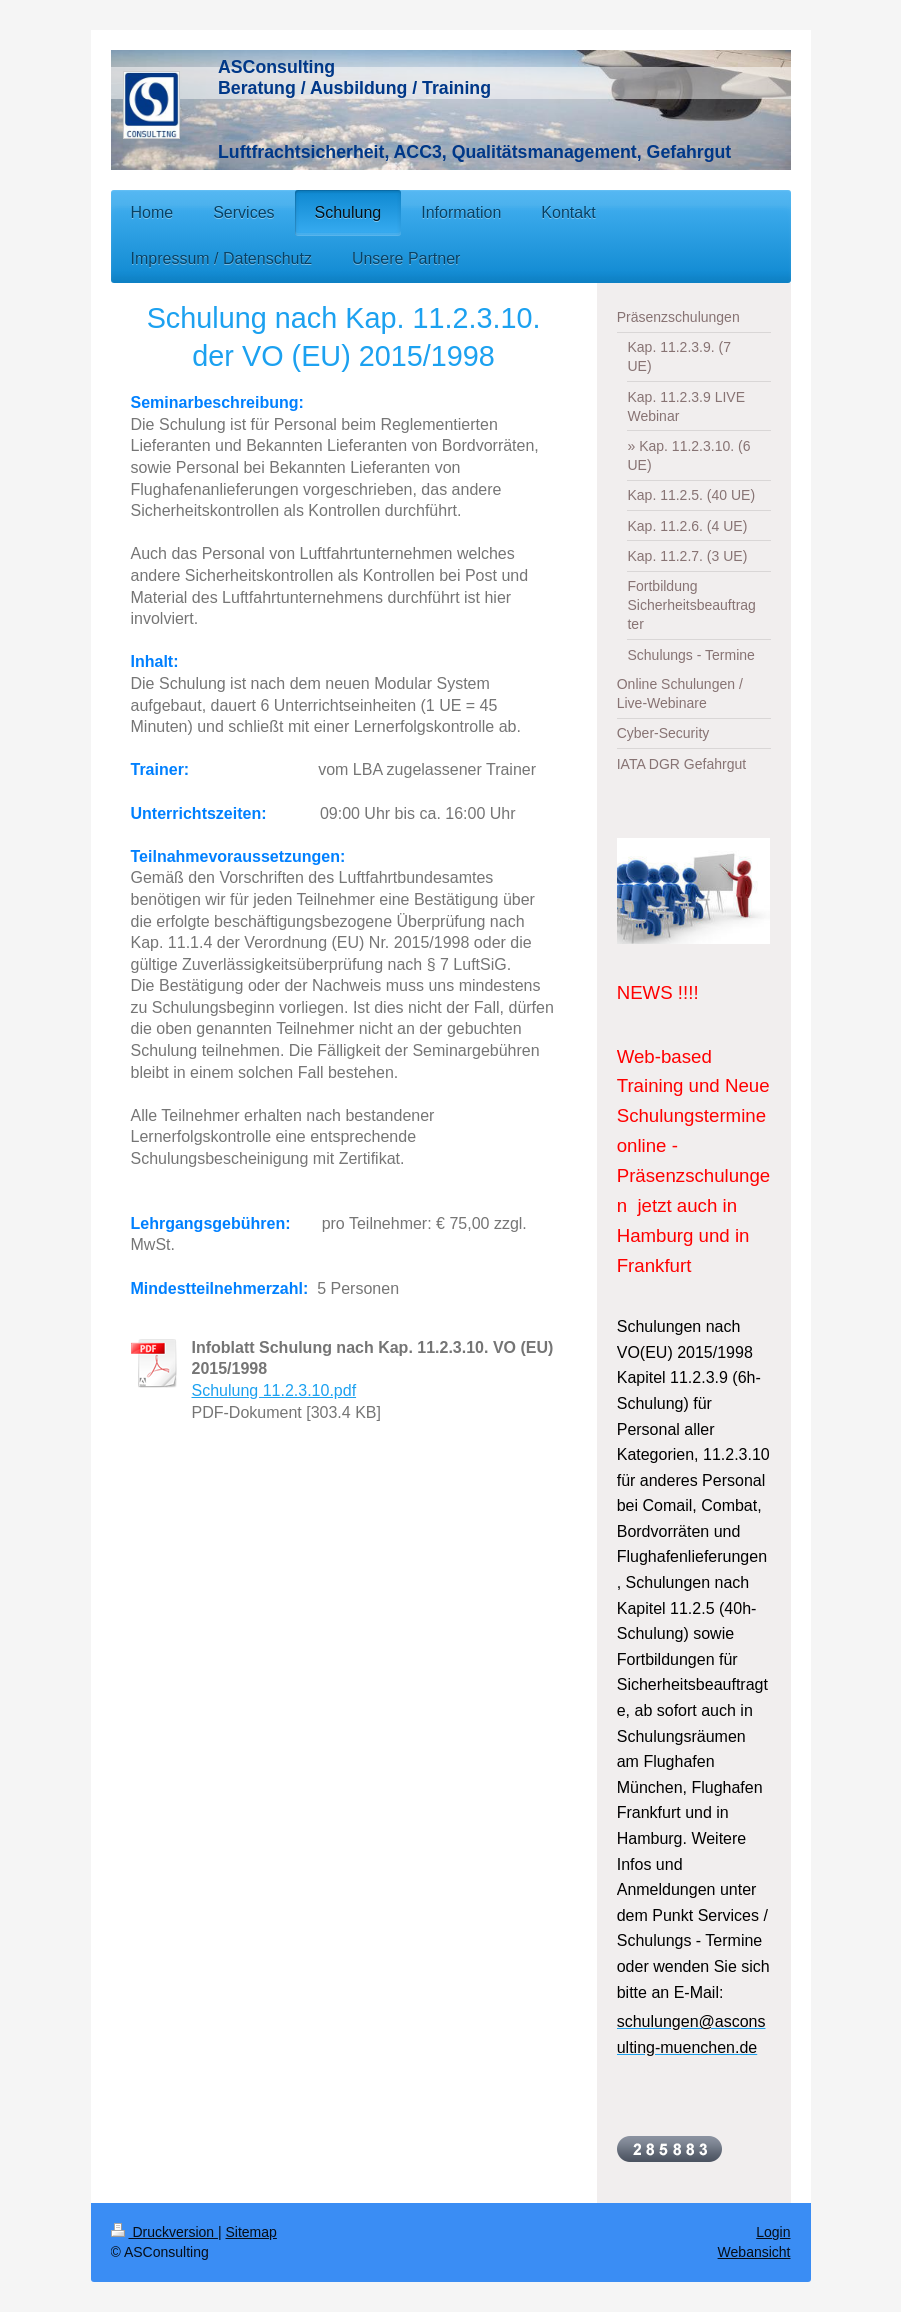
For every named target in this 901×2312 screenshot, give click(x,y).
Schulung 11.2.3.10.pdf (274, 1390)
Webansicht (754, 2252)
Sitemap (251, 2232)
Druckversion (164, 2232)
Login (773, 2232)
